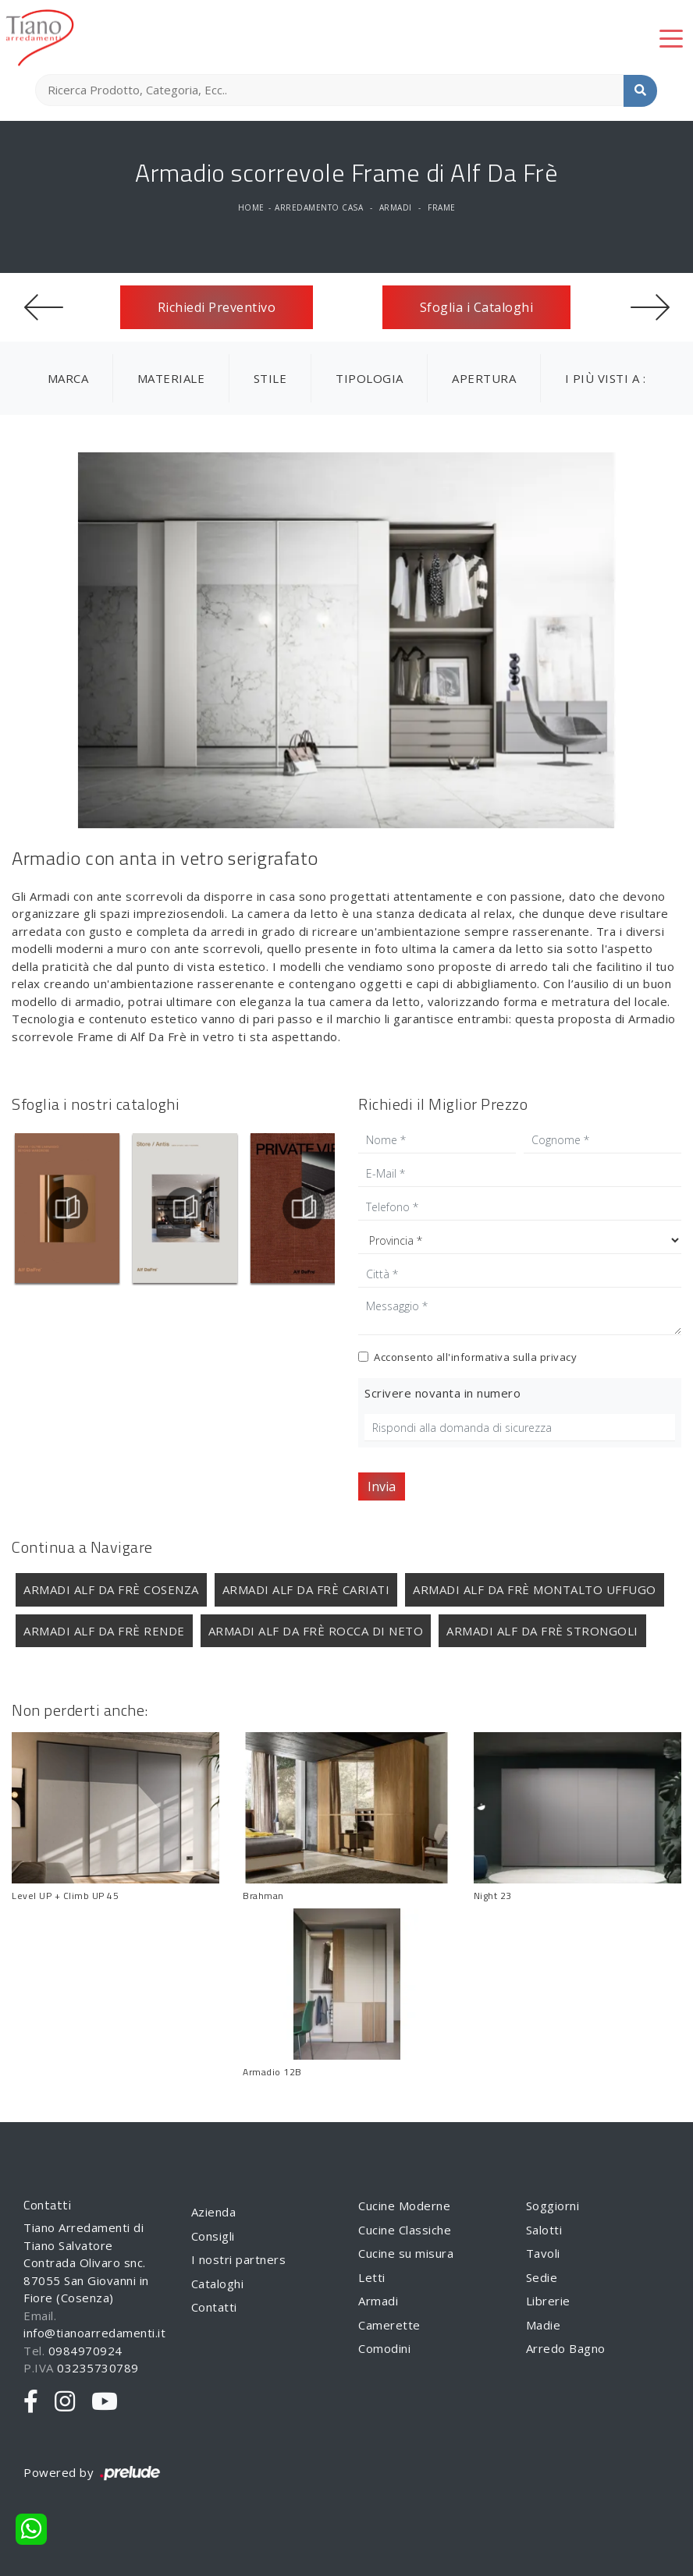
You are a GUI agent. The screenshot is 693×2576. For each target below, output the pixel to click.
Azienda (213, 2212)
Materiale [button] (171, 378)
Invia (382, 1486)
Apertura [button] (484, 378)
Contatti (214, 2307)
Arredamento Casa (319, 207)
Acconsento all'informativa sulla (475, 1357)
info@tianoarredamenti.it (94, 2332)
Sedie (542, 2277)
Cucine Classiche (404, 2230)
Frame (442, 207)
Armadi (395, 207)
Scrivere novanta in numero (442, 1393)
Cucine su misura (405, 2253)
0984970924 (85, 2350)
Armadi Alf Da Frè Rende (104, 1631)
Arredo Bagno (566, 2348)
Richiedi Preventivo (217, 307)
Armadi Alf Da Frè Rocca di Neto (316, 1631)
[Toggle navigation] (671, 37)
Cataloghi (217, 2283)
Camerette (389, 2325)
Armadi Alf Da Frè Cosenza (111, 1589)
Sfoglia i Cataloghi (477, 307)
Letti (372, 2277)
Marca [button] (68, 378)
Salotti (544, 2230)
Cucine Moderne (404, 2205)
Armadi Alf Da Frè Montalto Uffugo (534, 1589)
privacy (559, 1357)
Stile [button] (270, 378)
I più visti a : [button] (605, 378)
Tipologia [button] (369, 378)
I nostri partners (238, 2259)
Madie (543, 2325)
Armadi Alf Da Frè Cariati (306, 1589)
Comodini (384, 2348)
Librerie (548, 2300)
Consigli (213, 2236)
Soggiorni (553, 2205)
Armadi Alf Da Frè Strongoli (542, 1631)
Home (251, 207)
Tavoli (543, 2253)
